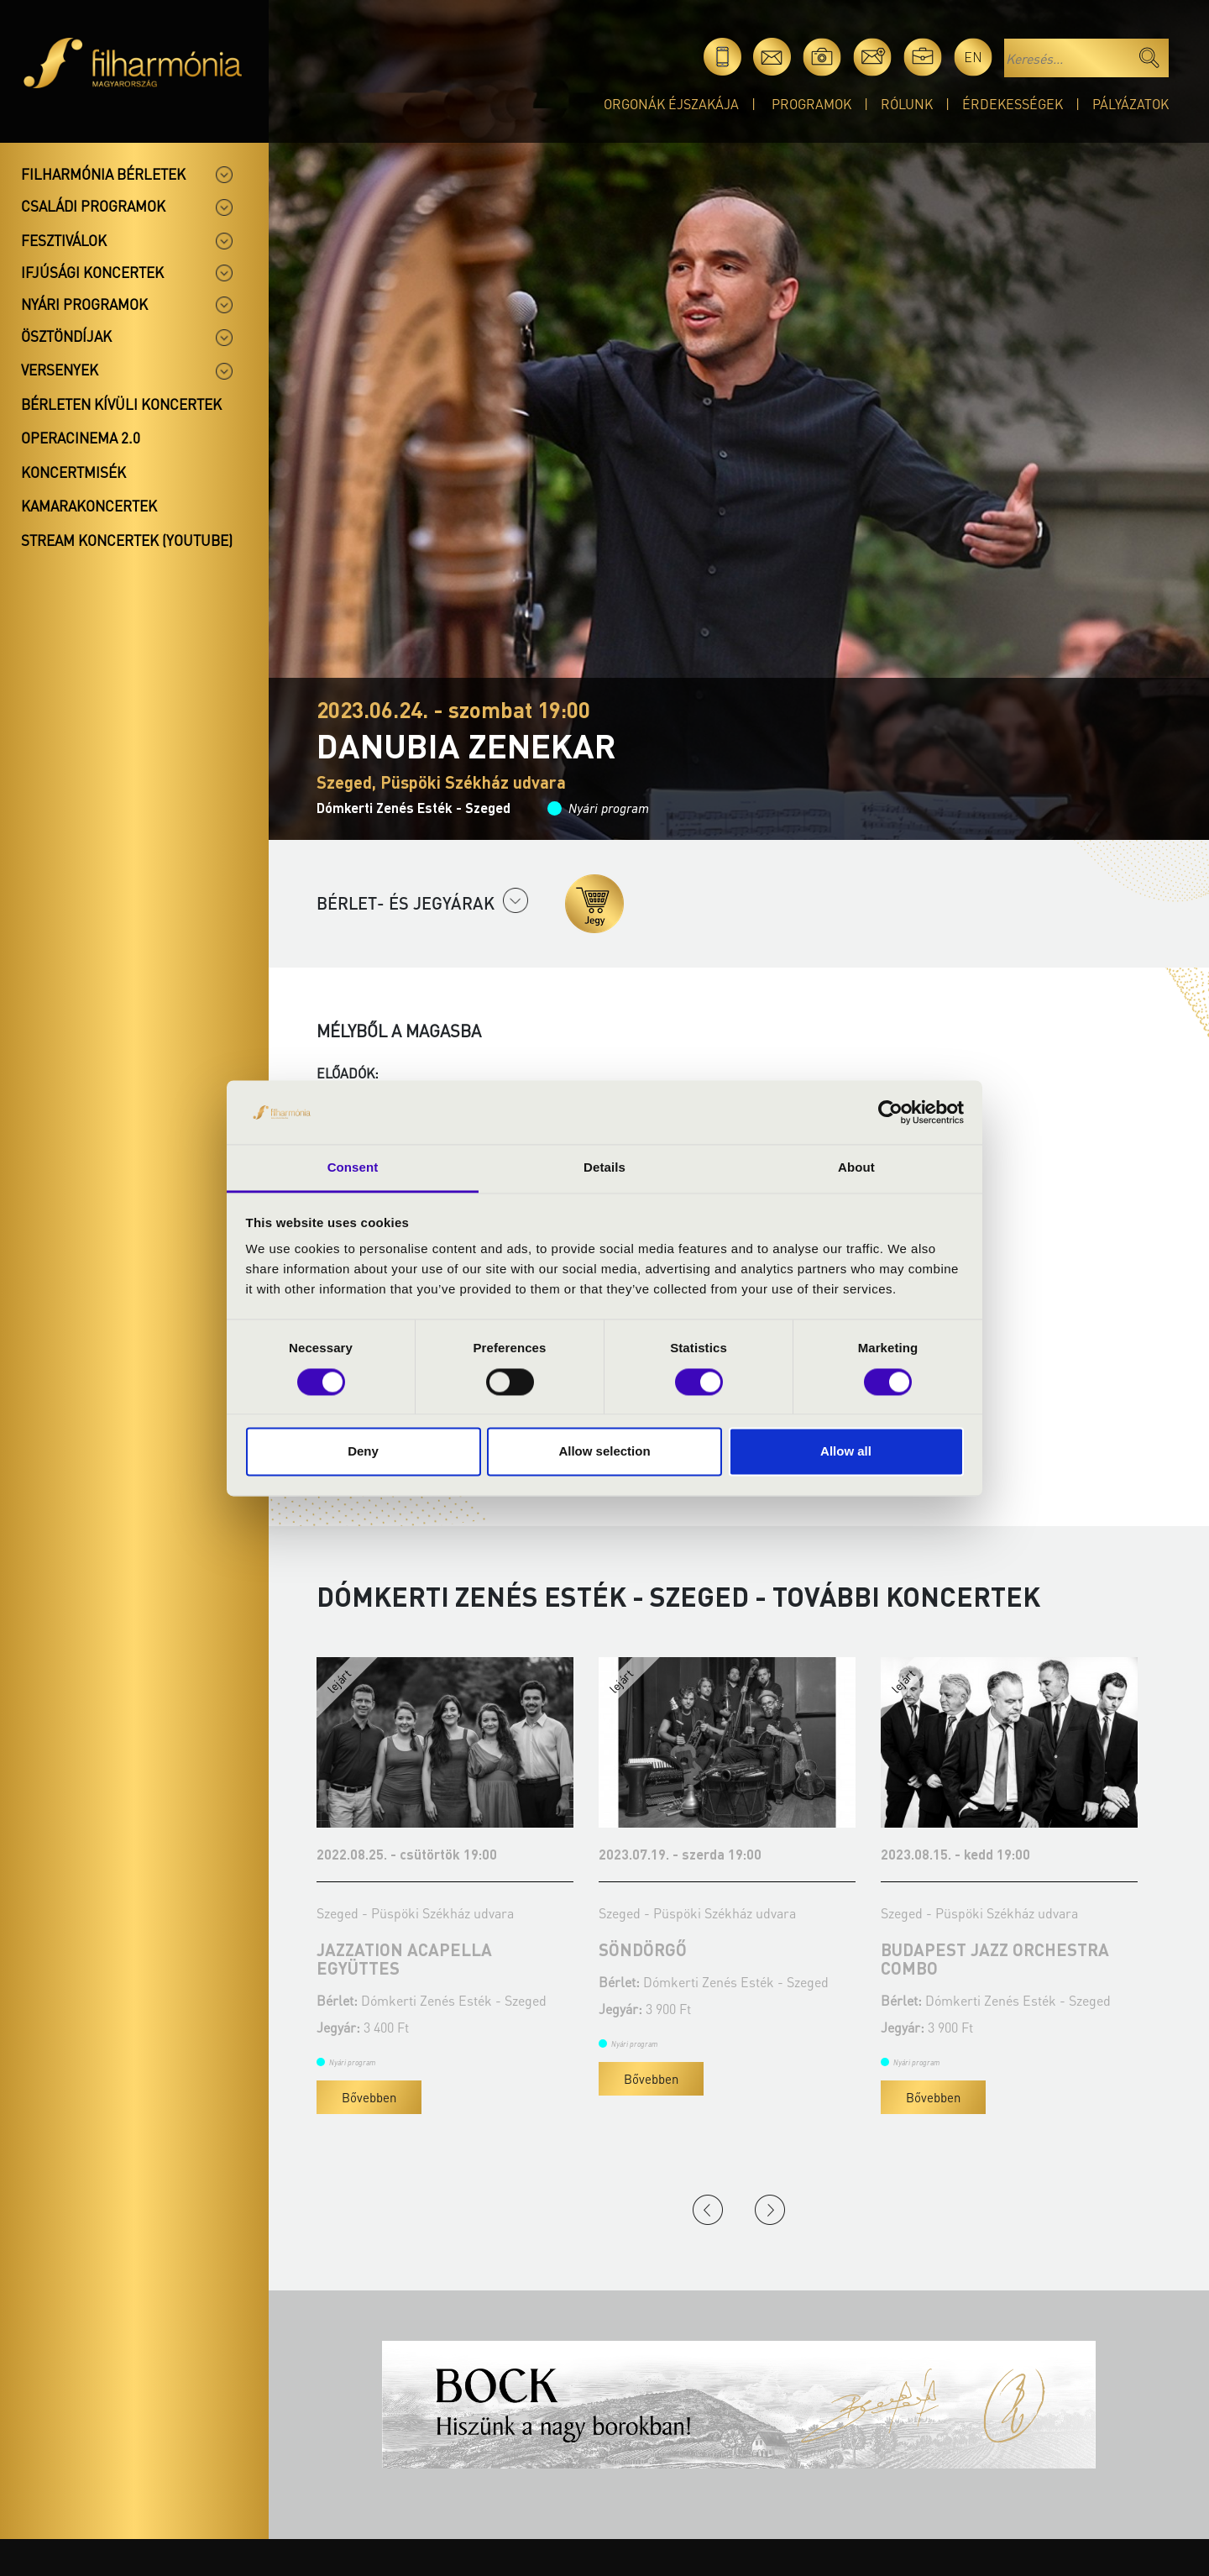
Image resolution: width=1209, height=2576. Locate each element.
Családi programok (93, 206)
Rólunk (907, 104)
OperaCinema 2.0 (80, 437)
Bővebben (369, 2097)
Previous (708, 2210)
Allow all (845, 1452)
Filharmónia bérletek (103, 174)
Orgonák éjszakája (671, 104)
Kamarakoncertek (89, 505)
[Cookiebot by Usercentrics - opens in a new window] (890, 1112)
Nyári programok (84, 304)
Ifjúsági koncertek (92, 272)
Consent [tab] (353, 1168)
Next (770, 2210)
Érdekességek (1012, 104)
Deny (363, 1452)
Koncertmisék (73, 472)
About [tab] (856, 1168)
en (973, 57)
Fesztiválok (64, 240)
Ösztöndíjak (66, 336)
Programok (811, 104)
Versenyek (59, 369)
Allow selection (604, 1452)
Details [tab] (604, 1168)
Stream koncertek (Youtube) (127, 540)
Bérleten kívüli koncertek (121, 404)
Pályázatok (1130, 104)
